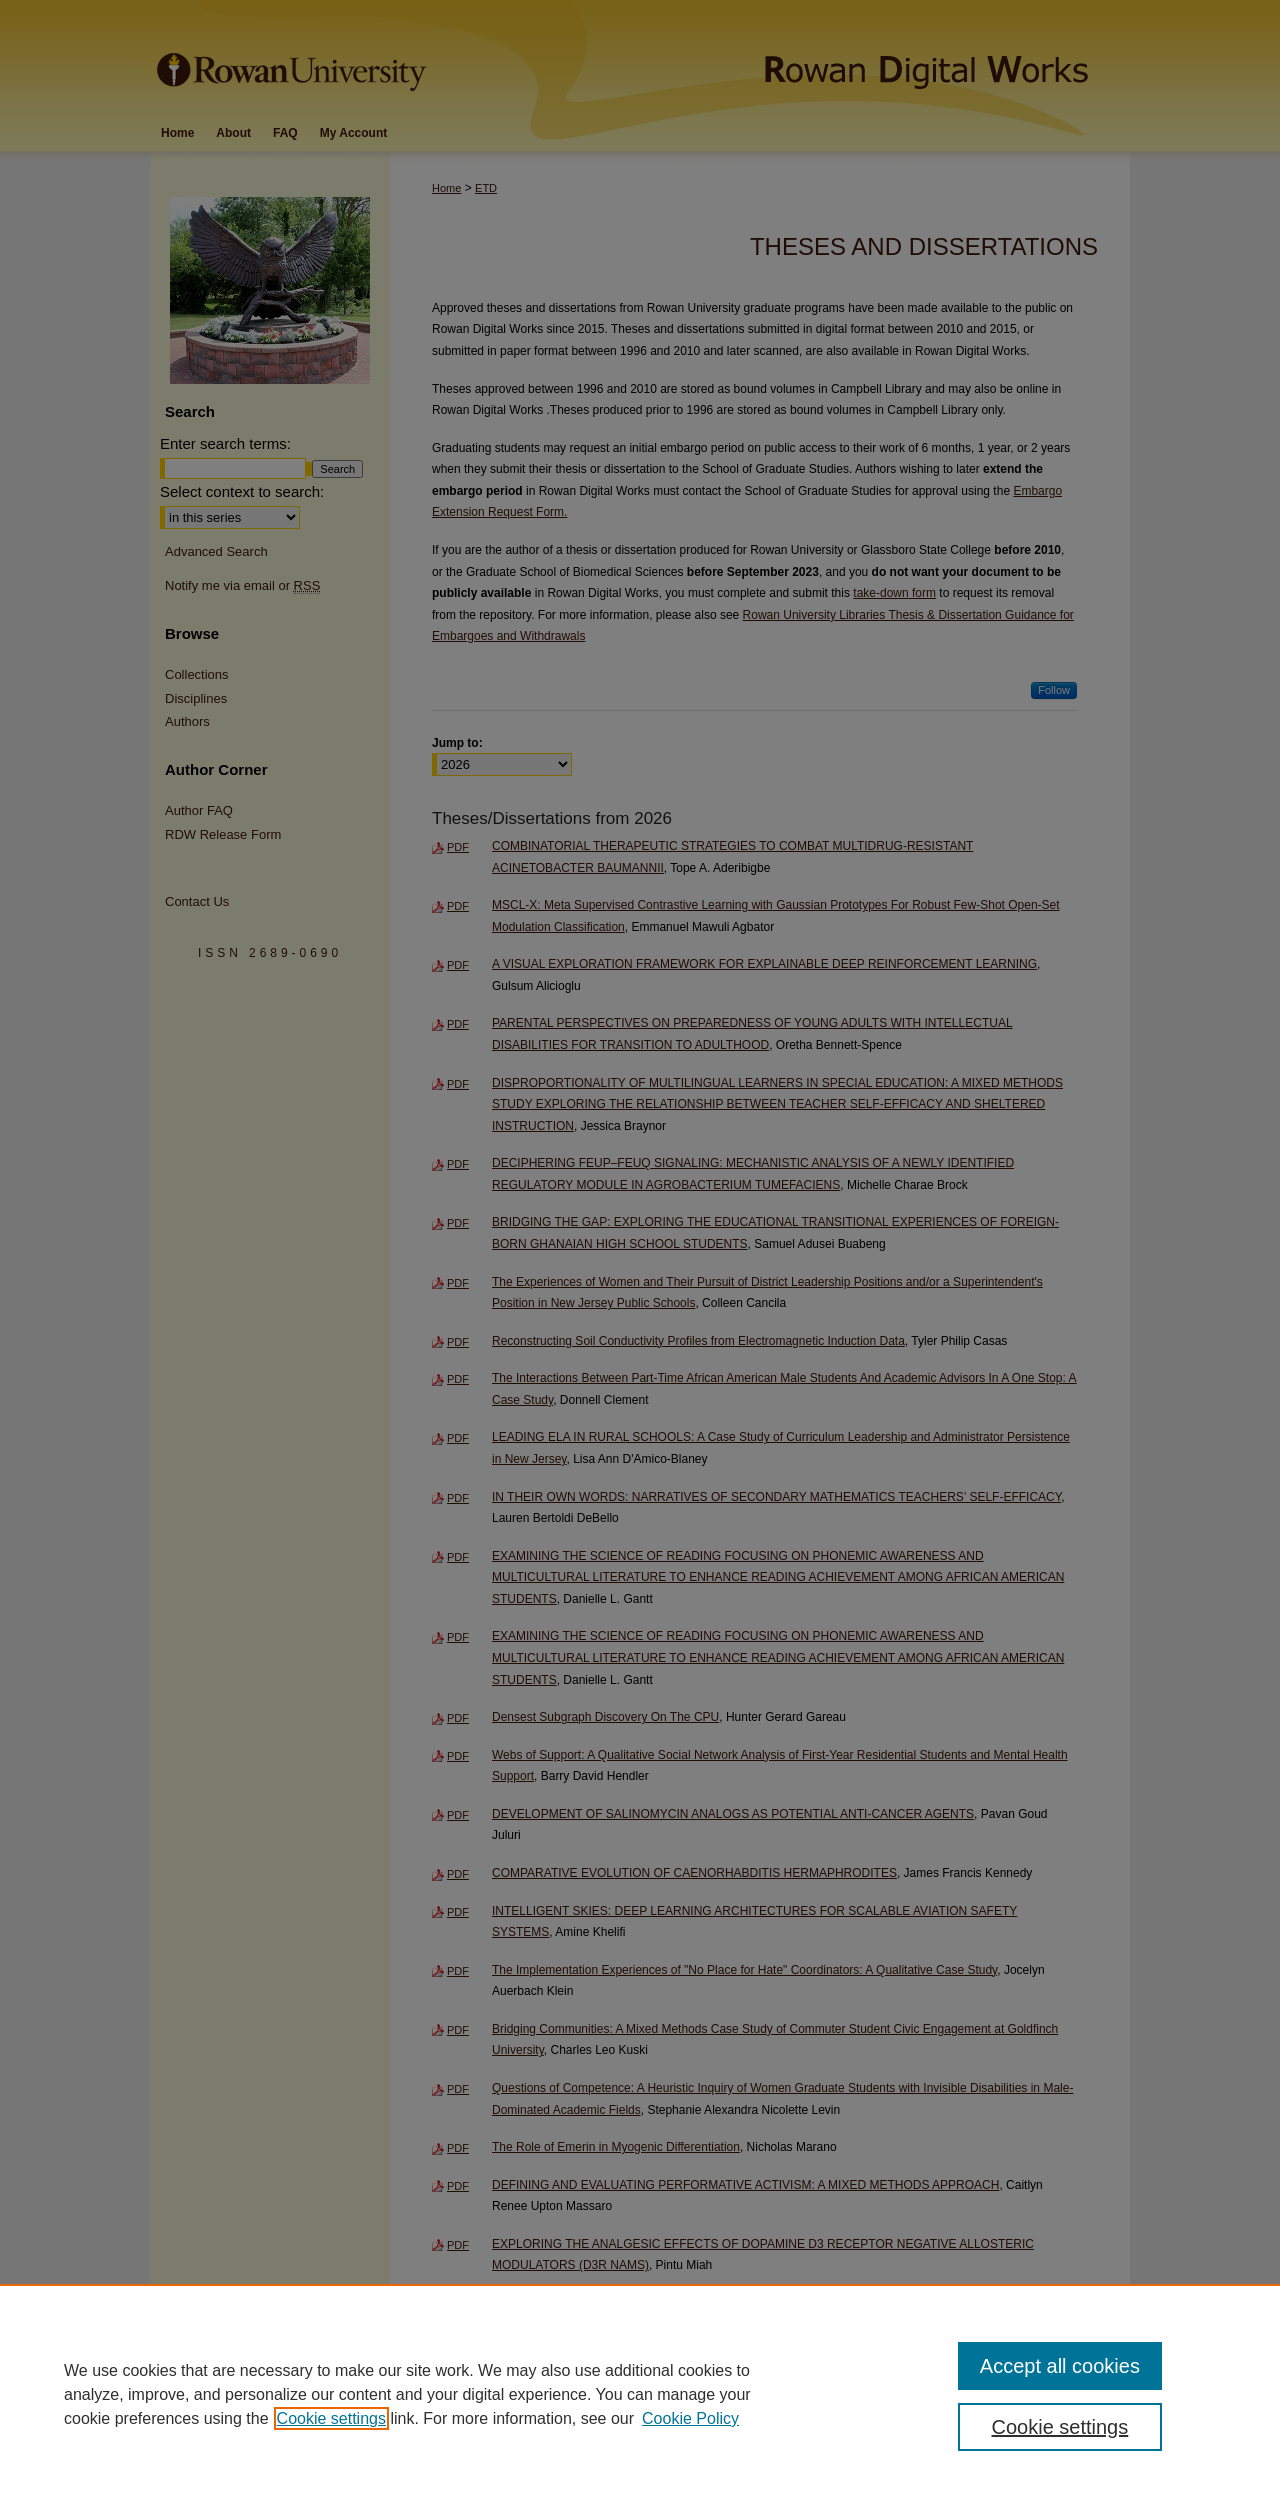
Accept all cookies (1060, 2366)
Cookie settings (331, 2418)
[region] (640, 2394)
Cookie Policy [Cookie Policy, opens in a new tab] (690, 2418)
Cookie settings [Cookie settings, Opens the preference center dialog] (1060, 2427)
